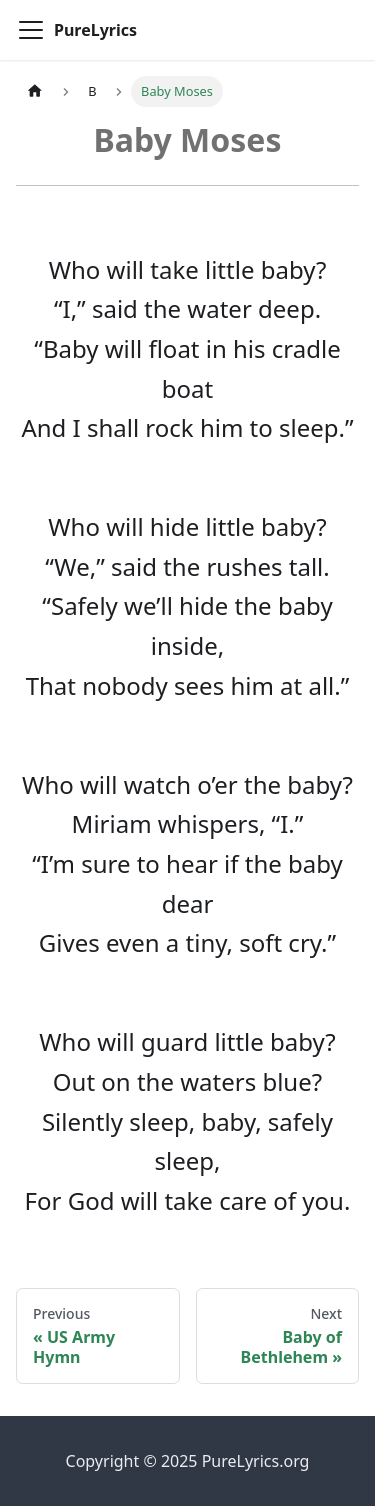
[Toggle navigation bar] (31, 30)
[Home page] (35, 91)
